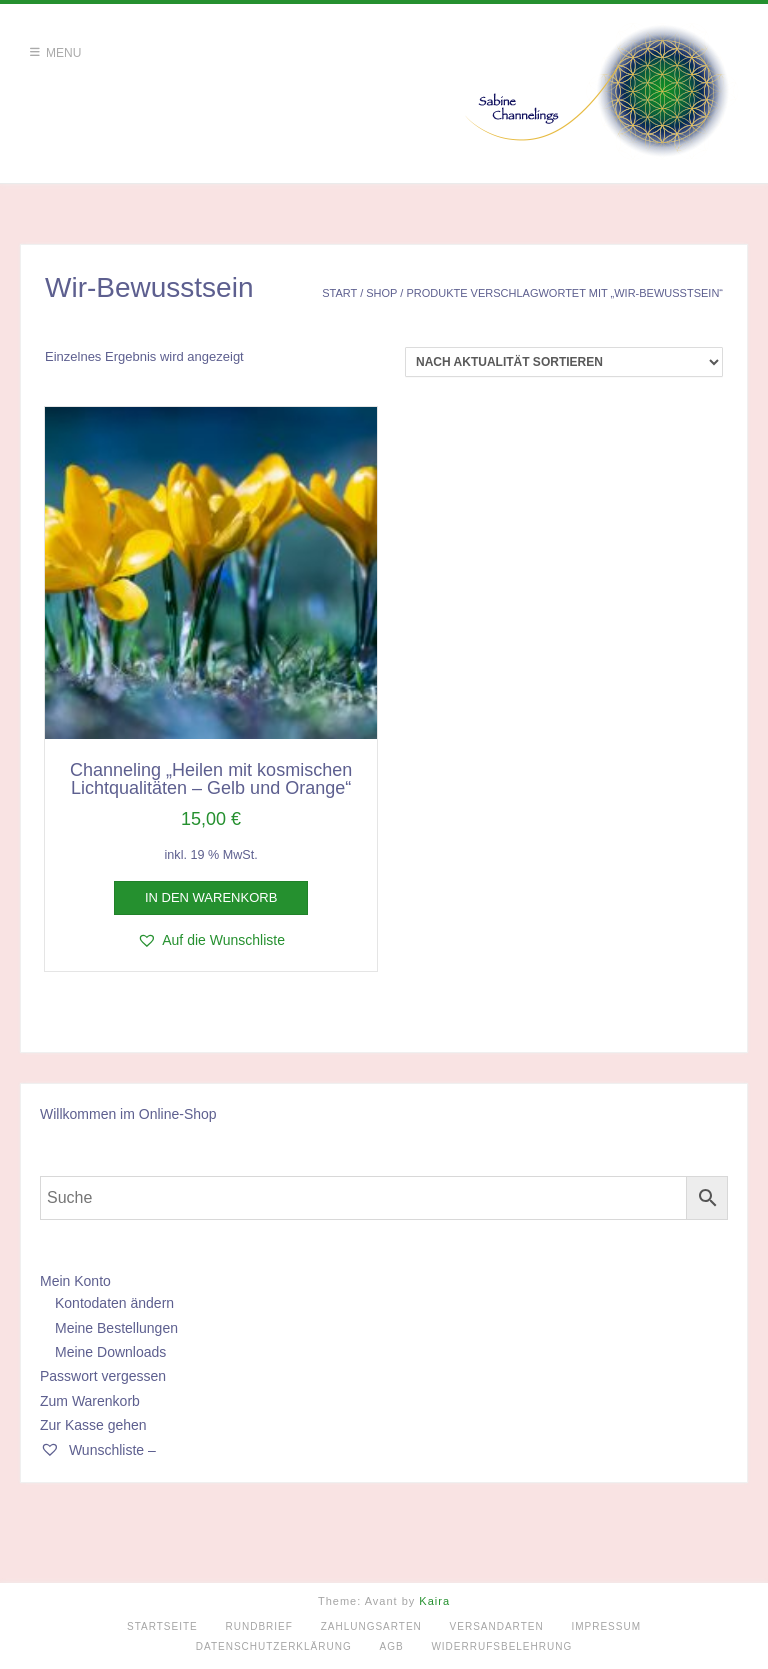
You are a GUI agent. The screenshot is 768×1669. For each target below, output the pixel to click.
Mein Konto (75, 1281)
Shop (381, 293)
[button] (211, 940)
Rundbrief (259, 1626)
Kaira (434, 1601)
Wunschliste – (98, 1450)
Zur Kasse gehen (93, 1425)
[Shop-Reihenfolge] (564, 362)
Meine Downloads (110, 1352)
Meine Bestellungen (116, 1328)
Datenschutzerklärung (274, 1646)
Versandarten (497, 1626)
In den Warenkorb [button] (211, 897)
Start (339, 293)
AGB (392, 1646)
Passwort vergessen (103, 1376)
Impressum (606, 1626)
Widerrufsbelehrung (501, 1646)
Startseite (162, 1626)
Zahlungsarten (371, 1626)
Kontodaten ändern (114, 1303)
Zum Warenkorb (90, 1401)
